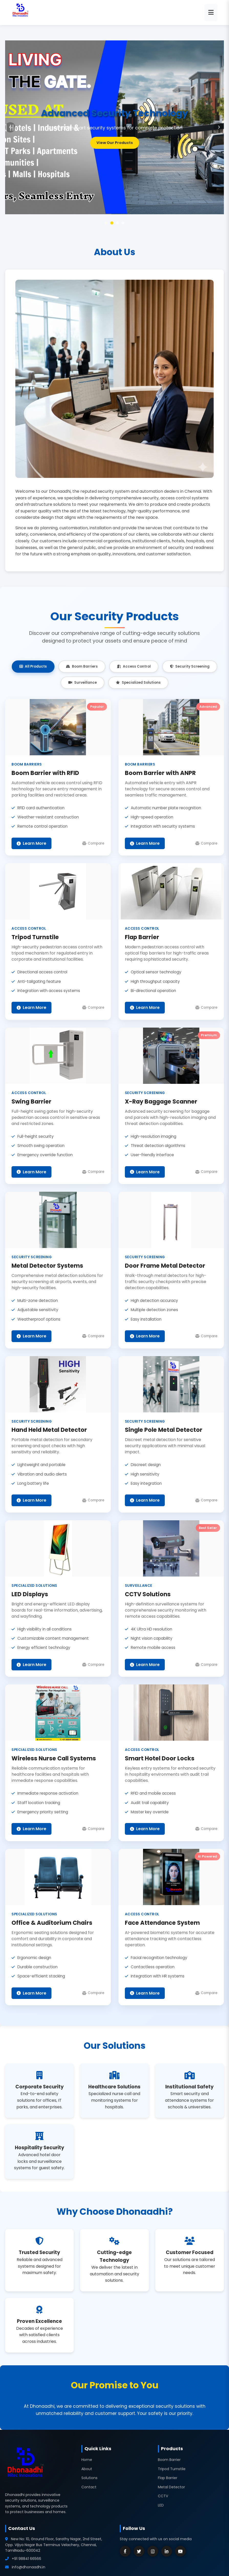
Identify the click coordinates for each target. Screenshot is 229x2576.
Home (86, 2459)
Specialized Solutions (138, 682)
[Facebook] (125, 2551)
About (86, 2468)
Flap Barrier (167, 2477)
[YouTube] (180, 2551)
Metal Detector (171, 2487)
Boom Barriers (82, 666)
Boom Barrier (169, 2459)
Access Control (134, 666)
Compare (93, 843)
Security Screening (190, 666)
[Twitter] (139, 2551)
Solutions (89, 2477)
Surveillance (82, 682)
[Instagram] (152, 2551)
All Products (33, 666)
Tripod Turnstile (172, 2468)
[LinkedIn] (166, 2551)
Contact (88, 2487)
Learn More (31, 843)
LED (161, 2505)
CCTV (163, 2496)
